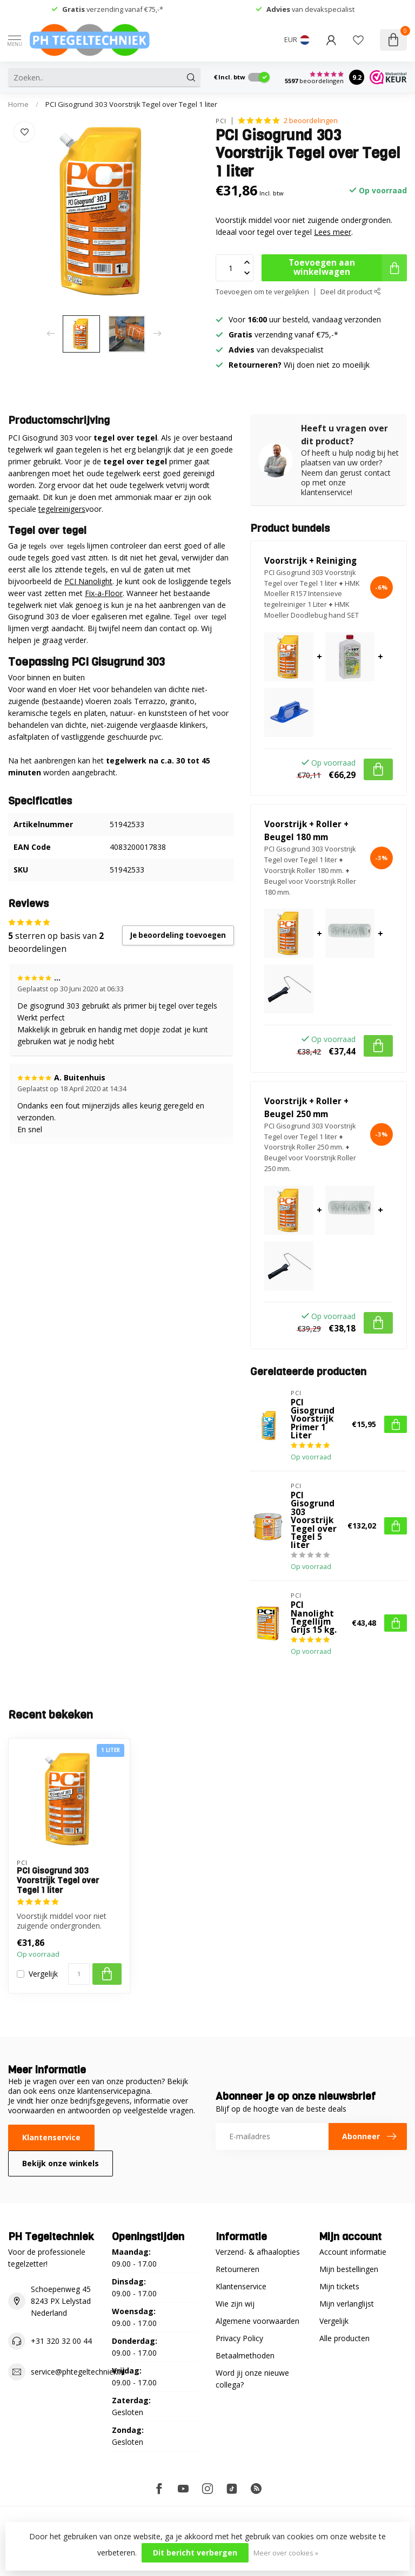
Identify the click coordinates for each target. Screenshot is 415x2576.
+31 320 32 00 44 (61, 2341)
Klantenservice (51, 2137)
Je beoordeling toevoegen (178, 935)
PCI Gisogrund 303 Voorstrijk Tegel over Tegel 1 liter (131, 104)
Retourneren (237, 2269)
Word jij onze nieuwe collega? (252, 2379)
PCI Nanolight (88, 581)
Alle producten (344, 2338)
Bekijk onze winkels (60, 2163)
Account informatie (352, 2252)
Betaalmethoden (245, 2355)
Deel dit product (350, 291)
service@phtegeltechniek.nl (78, 2372)
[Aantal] (79, 1974)
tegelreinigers (61, 509)
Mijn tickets (339, 2286)
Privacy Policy (239, 2338)
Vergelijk (43, 1974)
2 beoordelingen (311, 120)
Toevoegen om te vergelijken (262, 291)
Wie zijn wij (235, 2303)
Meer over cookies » (285, 2553)
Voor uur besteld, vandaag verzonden (305, 319)
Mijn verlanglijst (346, 2303)
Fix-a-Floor (104, 593)
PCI (221, 121)
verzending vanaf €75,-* (112, 9)
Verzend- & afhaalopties (258, 2252)
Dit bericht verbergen (195, 2552)
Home (18, 104)
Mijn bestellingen (348, 2269)
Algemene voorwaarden (257, 2321)
